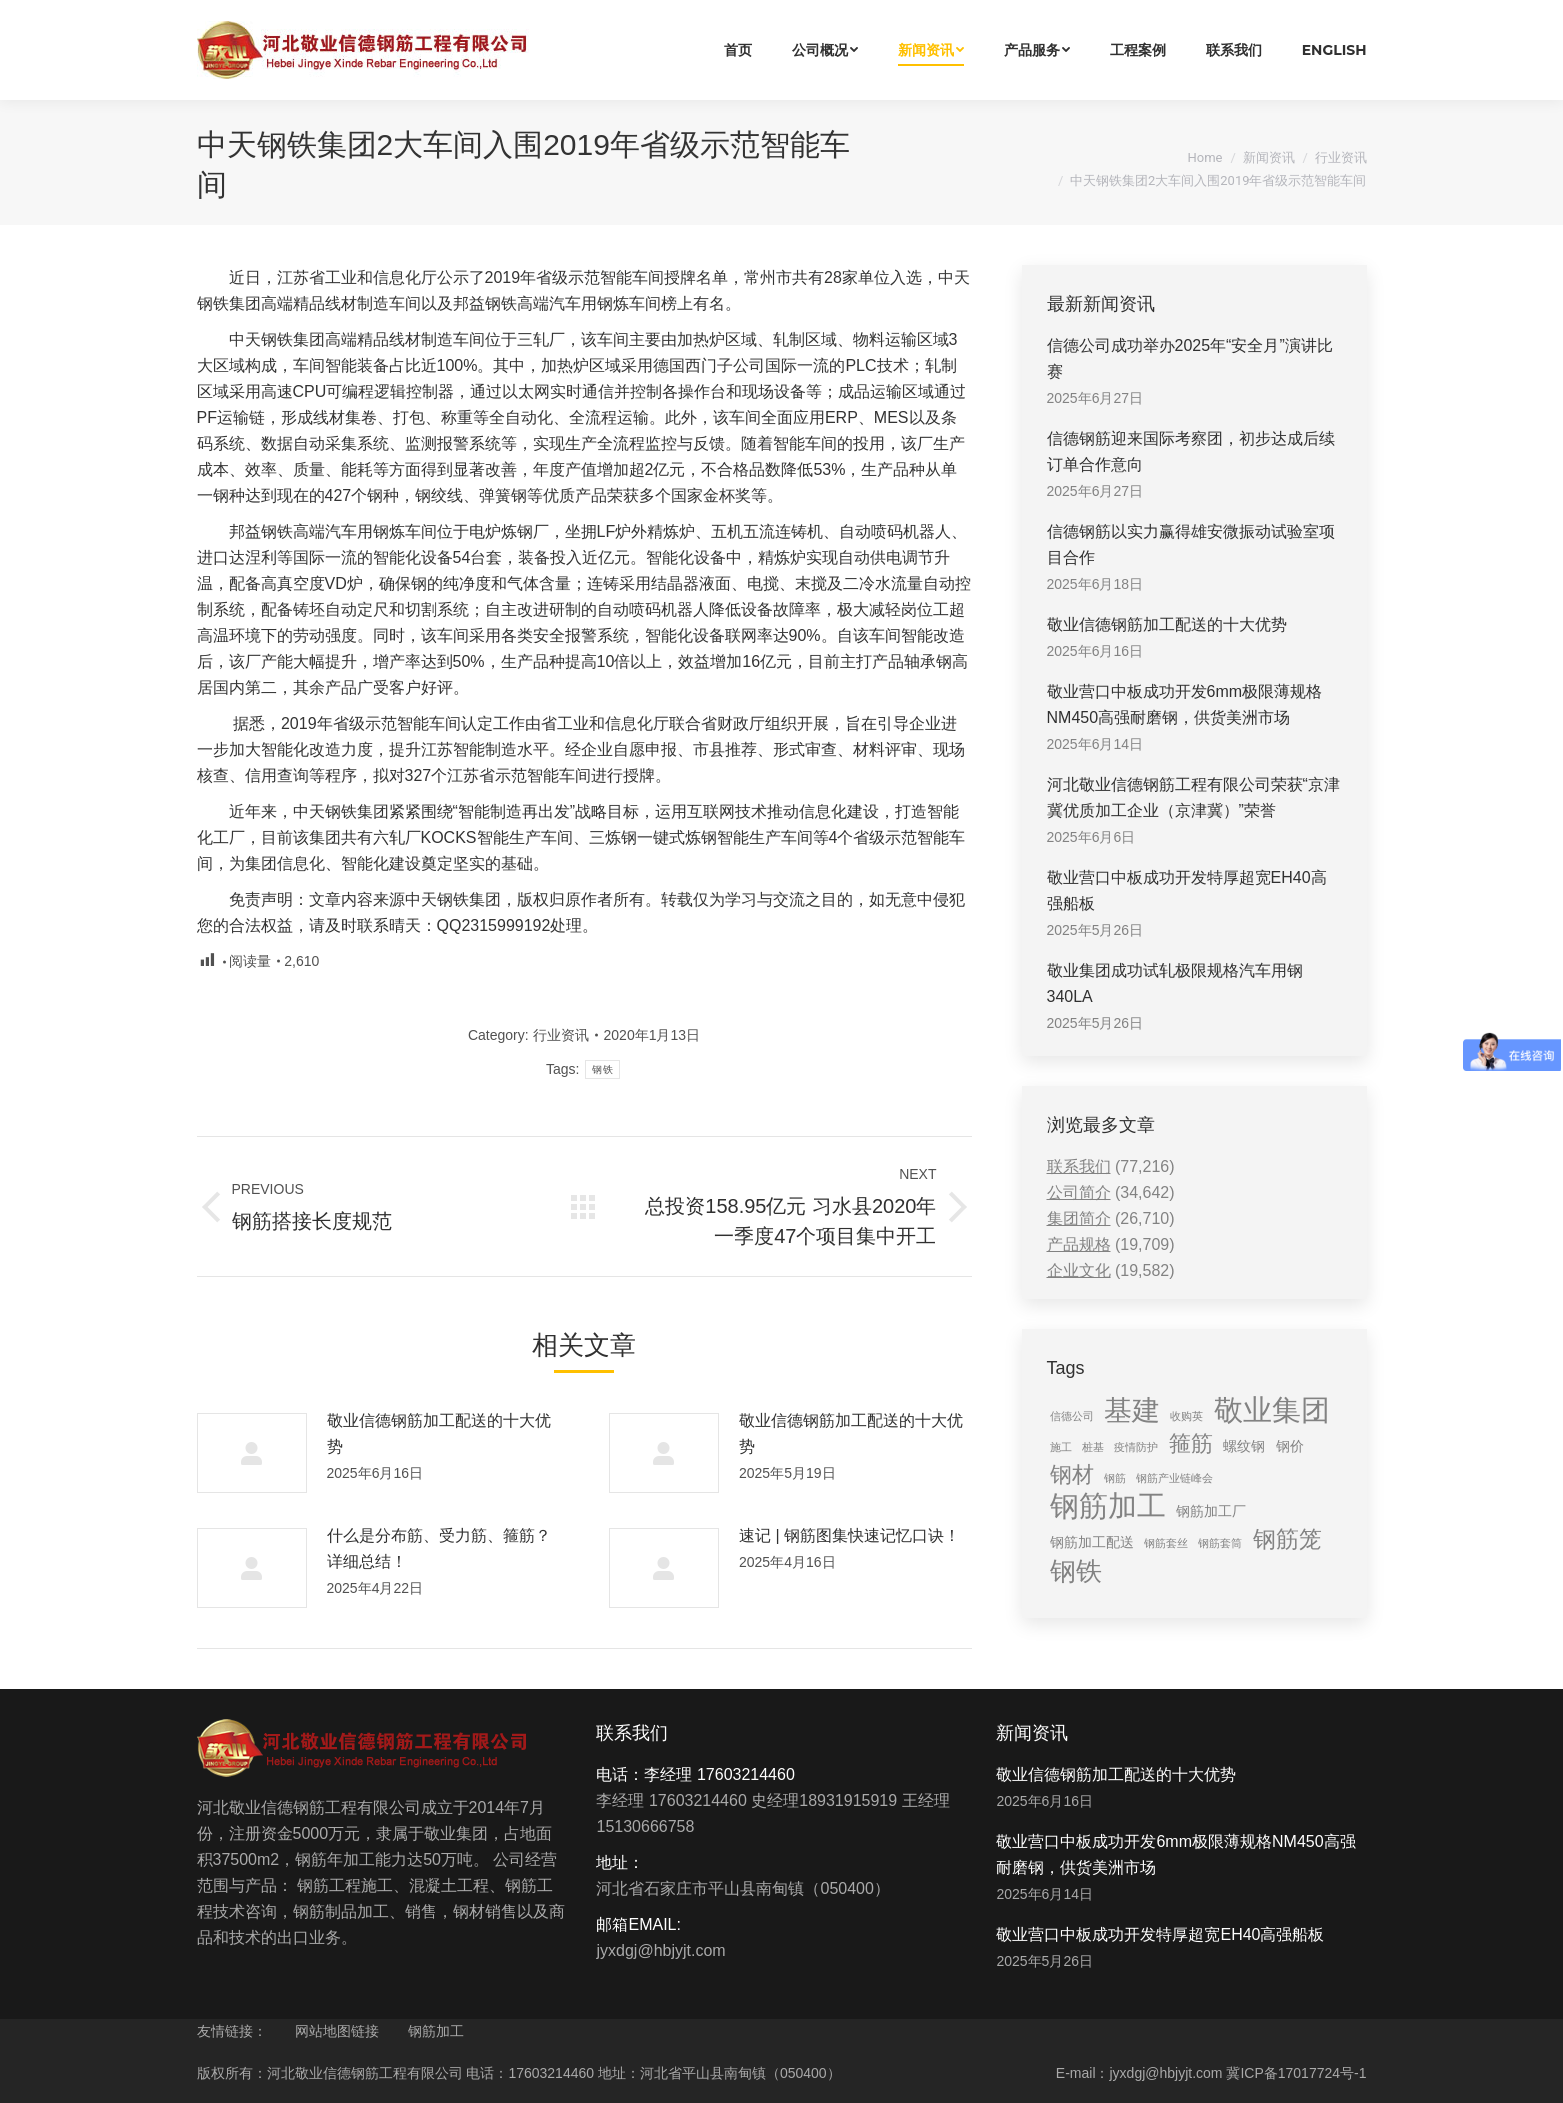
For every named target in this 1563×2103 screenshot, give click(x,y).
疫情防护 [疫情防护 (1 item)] (1136, 1447)
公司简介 (1079, 1192)
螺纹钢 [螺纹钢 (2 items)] (1244, 1446)
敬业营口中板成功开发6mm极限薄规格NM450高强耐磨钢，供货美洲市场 (1185, 704)
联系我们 (1079, 1166)
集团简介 (1079, 1218)
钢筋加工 (436, 2031)
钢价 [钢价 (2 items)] (1290, 1446)
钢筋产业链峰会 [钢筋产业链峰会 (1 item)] (1174, 1478)
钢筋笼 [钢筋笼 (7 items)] (1287, 1539)
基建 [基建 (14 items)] (1132, 1410)
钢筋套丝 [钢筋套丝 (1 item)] (1166, 1543)
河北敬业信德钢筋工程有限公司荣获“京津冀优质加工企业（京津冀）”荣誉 (1193, 797)
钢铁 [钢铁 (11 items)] (1076, 1571)
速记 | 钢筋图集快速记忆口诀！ (849, 1535)
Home (1205, 157)
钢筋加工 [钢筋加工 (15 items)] (1108, 1506)
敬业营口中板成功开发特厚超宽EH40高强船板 (1187, 890)
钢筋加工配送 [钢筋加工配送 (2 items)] (1092, 1542)
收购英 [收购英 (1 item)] (1186, 1416)
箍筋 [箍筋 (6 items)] (1191, 1443)
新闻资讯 (1269, 157)
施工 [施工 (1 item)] (1061, 1447)
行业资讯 (1341, 157)
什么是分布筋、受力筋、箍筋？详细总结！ (439, 1548)
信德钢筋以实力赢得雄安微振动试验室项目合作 (1191, 544)
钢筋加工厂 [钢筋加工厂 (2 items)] (1211, 1511)
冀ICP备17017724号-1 (1296, 2073)
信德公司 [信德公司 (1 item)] (1072, 1416)
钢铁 (602, 1069)
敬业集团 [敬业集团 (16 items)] (1272, 1410)
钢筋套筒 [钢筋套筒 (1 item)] (1220, 1543)
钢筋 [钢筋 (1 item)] (1115, 1478)
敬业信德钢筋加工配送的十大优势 (439, 1433)
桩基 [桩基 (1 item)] (1093, 1447)
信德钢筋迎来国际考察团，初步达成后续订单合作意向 (1191, 451)
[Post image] (252, 1453)
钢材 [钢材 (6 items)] (1072, 1474)
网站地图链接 (337, 2031)
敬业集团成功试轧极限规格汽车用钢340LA (1175, 983)
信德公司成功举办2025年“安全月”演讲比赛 (1190, 358)
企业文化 (1079, 1270)
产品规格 (1079, 1244)
